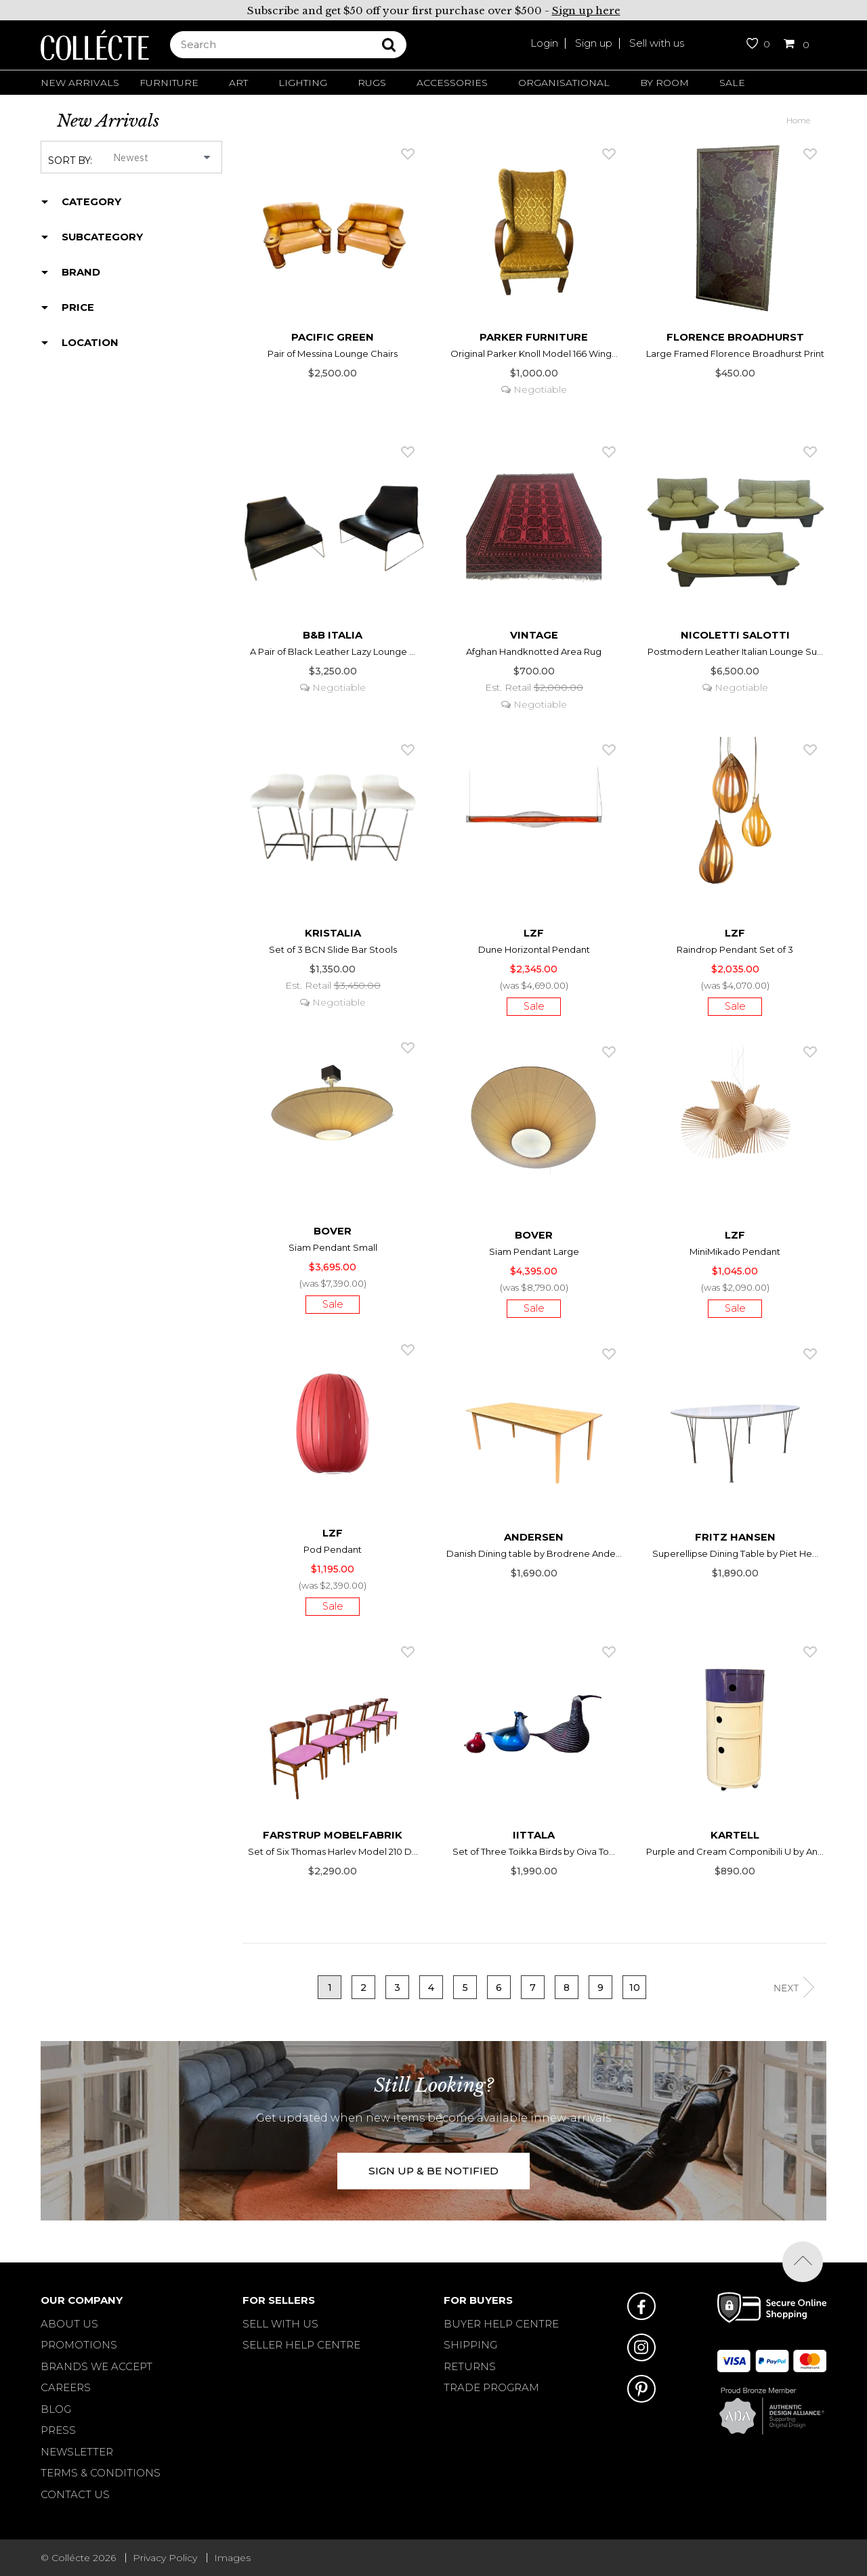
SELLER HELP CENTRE (301, 2344)
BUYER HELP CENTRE (501, 2323)
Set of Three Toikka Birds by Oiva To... (533, 1851)
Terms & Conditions (101, 2472)
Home (798, 120)
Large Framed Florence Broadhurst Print (735, 353)
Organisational (564, 83)
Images (232, 2558)
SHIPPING (470, 2344)
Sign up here (586, 10)
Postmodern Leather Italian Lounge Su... (735, 651)
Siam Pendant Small (333, 1247)
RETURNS (470, 2366)
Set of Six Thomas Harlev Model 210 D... (333, 1851)
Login (544, 43)
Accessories (452, 83)
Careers (66, 2387)
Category (91, 202)
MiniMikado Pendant (735, 1251)
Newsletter (77, 2451)
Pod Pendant (332, 1549)
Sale (732, 83)
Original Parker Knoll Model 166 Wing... (534, 353)
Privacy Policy (165, 2558)
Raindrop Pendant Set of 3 (735, 949)
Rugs (372, 83)
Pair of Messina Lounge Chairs (333, 353)
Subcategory (102, 237)
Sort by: (70, 160)
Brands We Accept (96, 2366)
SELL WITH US (280, 2323)
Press (58, 2430)
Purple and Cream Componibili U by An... (735, 1851)
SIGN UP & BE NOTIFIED (433, 2170)
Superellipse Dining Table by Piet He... (735, 1553)
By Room (664, 83)
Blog (56, 2409)
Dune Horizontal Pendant (534, 949)
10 (634, 1987)
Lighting (302, 83)
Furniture (169, 83)
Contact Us (75, 2494)
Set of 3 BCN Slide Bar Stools (333, 949)
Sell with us (656, 43)
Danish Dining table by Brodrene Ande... (534, 1553)
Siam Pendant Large (534, 1251)
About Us (69, 2323)
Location (90, 343)
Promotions (79, 2344)
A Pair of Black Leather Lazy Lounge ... (332, 651)
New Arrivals (80, 83)
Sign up (593, 43)
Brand (81, 272)
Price (78, 307)
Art (238, 83)
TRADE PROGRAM (491, 2387)
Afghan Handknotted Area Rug (533, 651)
